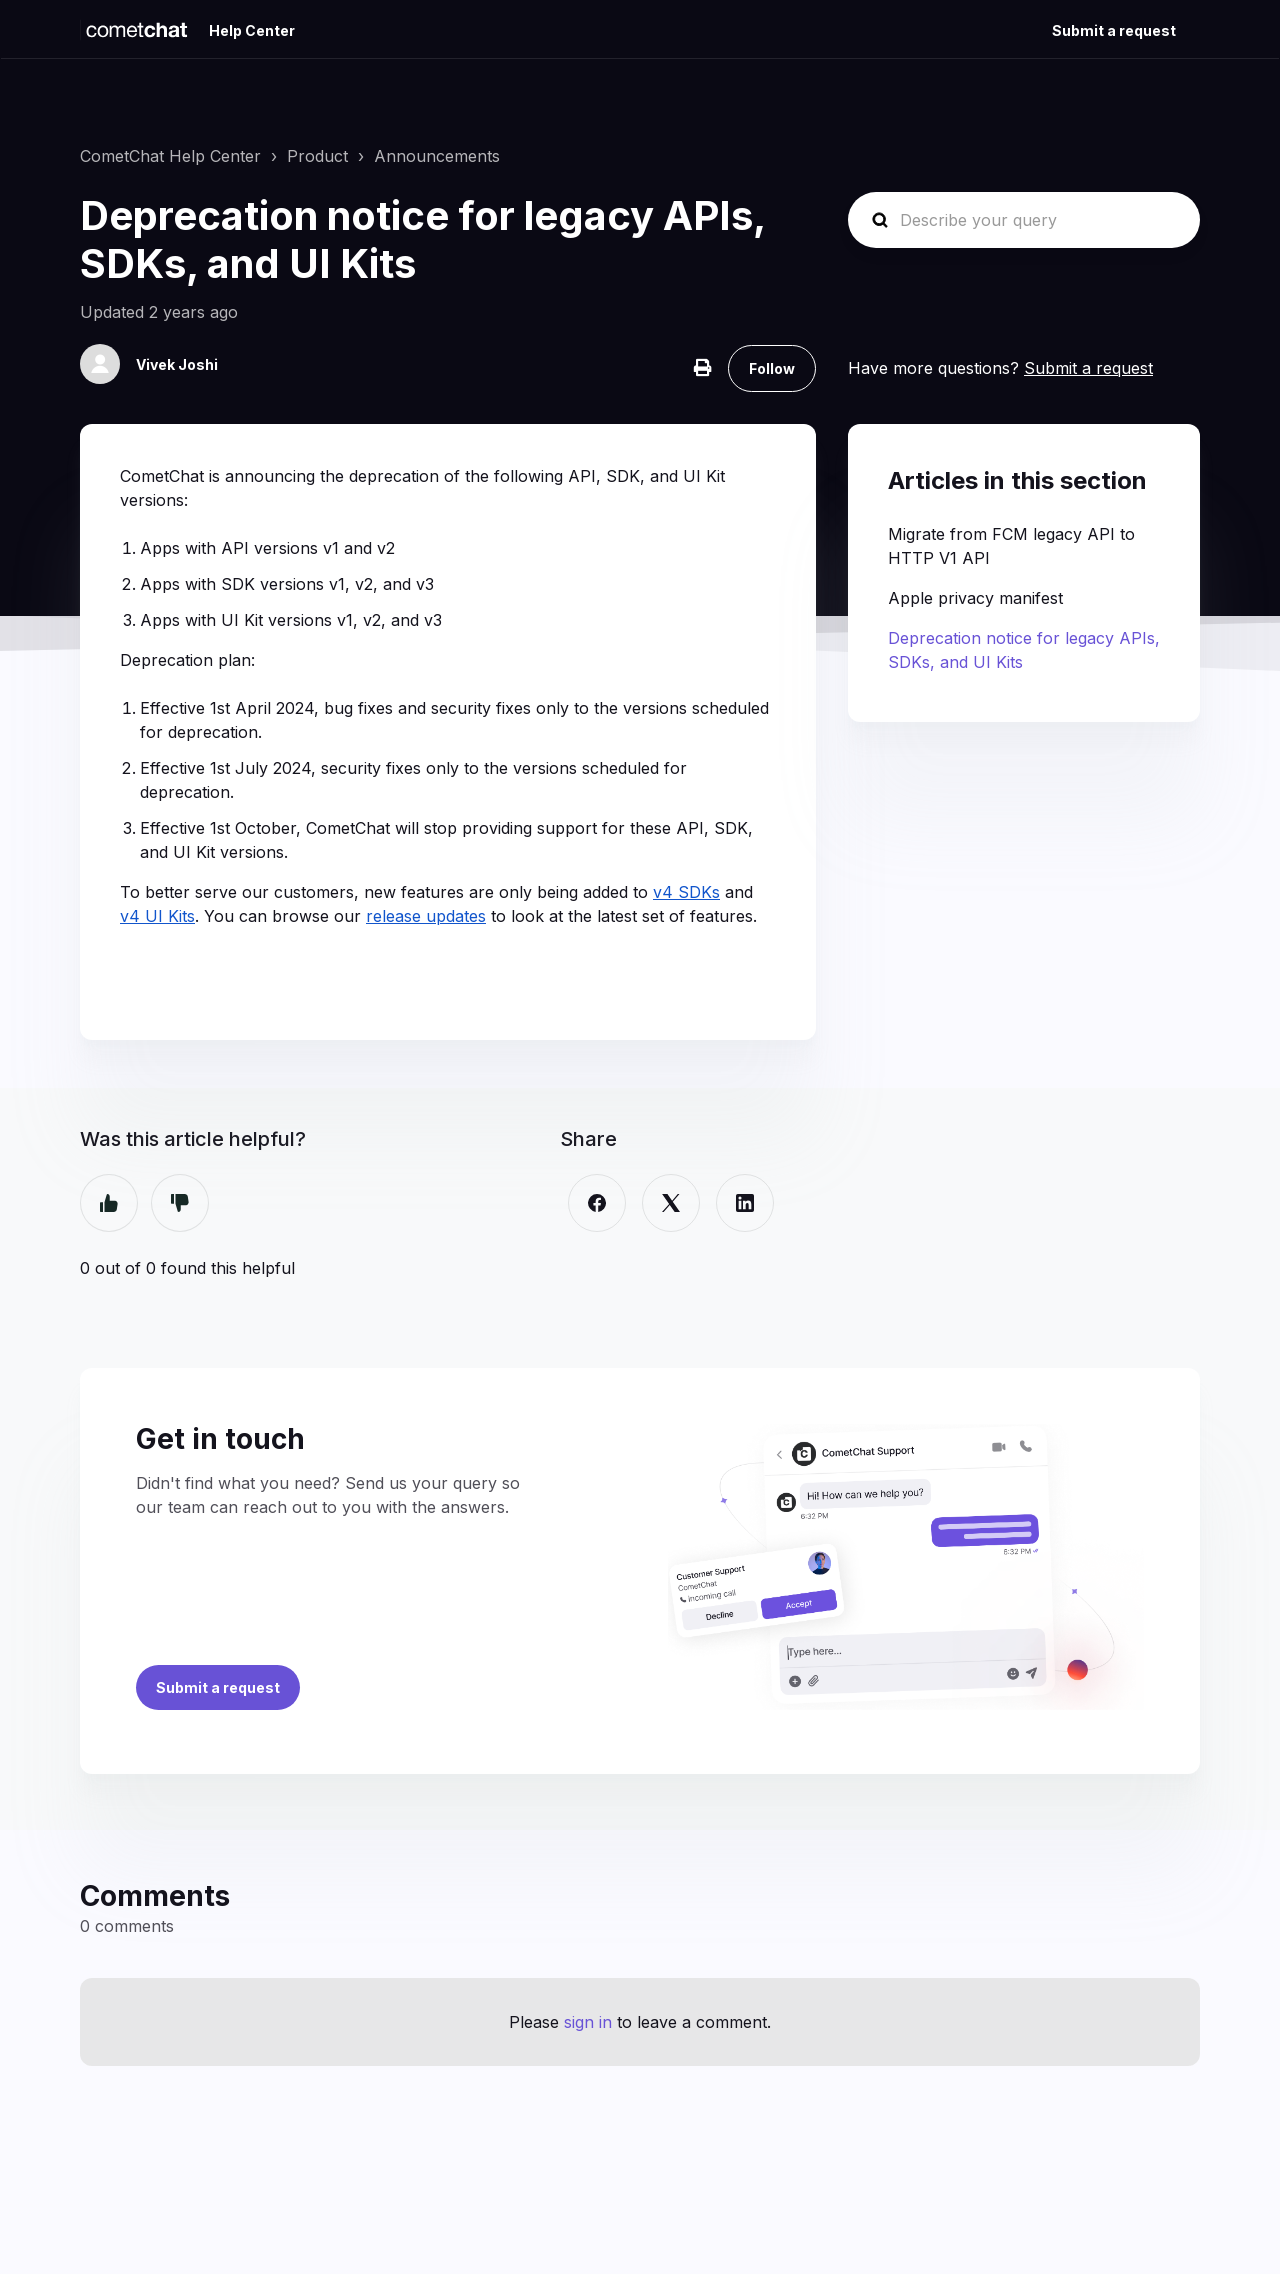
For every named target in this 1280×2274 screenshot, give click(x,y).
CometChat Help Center (170, 156)
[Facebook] (597, 1203)
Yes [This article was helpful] (109, 1203)
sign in (588, 2022)
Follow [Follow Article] (772, 368)
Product (317, 156)
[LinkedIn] (745, 1203)
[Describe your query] (1024, 220)
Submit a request (1114, 30)
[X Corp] (671, 1203)
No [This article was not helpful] (180, 1203)
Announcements (437, 156)
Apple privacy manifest (975, 598)
